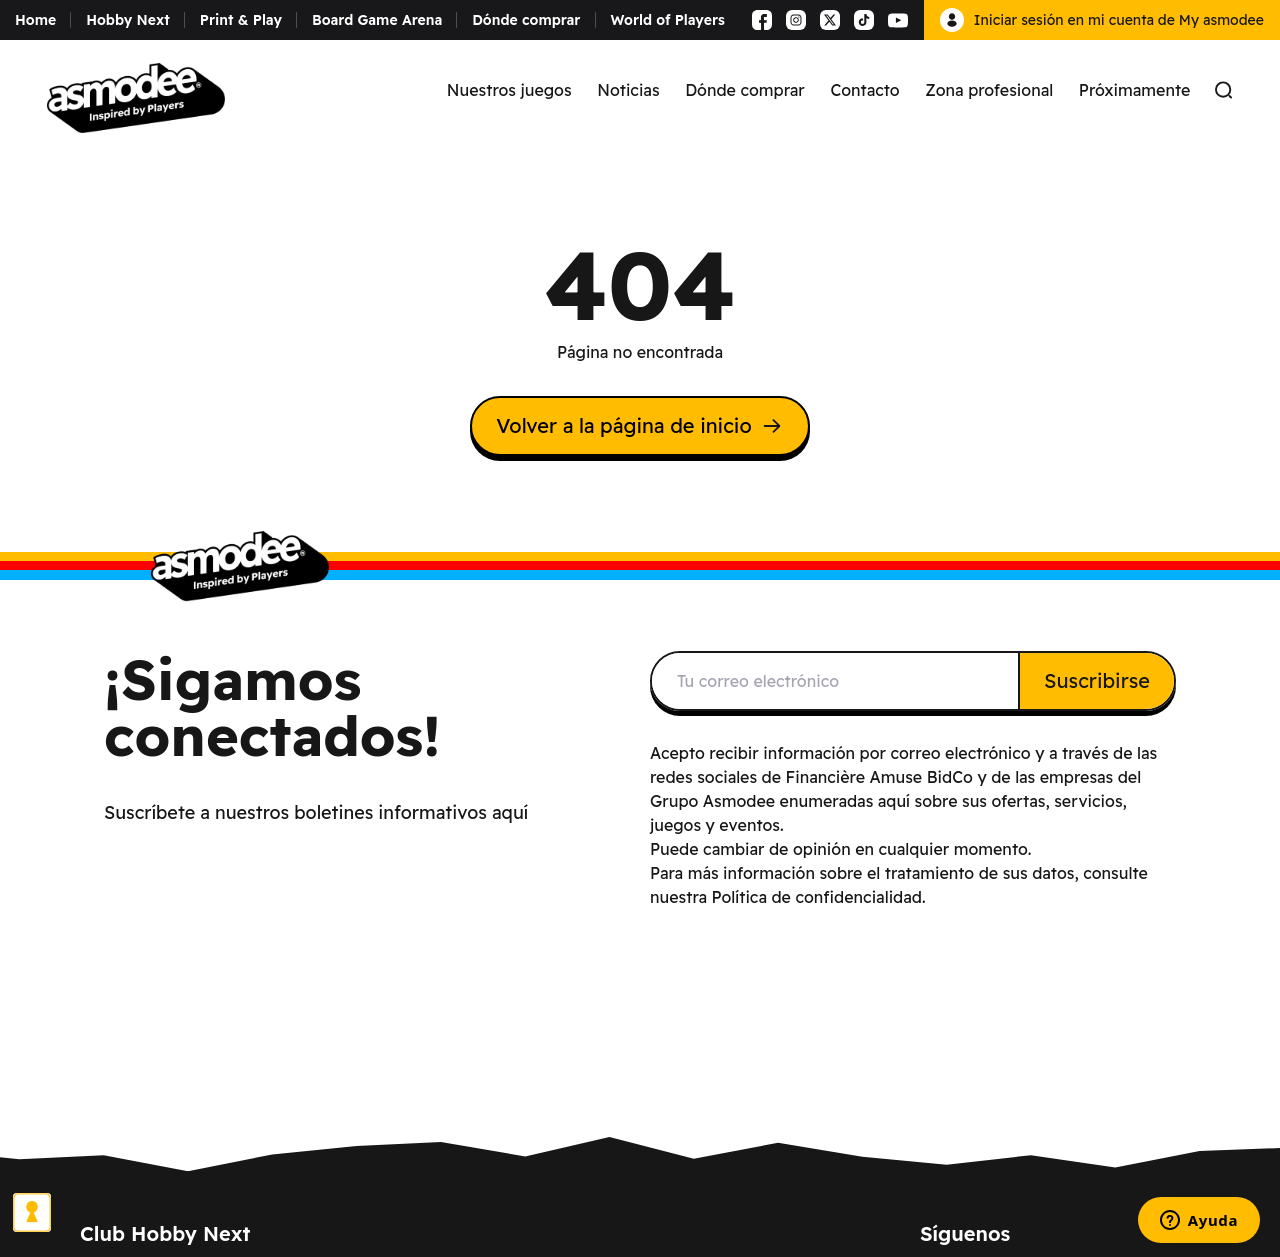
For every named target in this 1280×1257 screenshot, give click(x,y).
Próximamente (1135, 90)
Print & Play (241, 20)
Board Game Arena (377, 20)
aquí (894, 801)
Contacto (864, 90)
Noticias (628, 90)
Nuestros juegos (509, 90)
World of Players (668, 20)
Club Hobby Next (165, 1233)
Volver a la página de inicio (639, 425)
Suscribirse (1097, 680)
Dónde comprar (526, 20)
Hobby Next (128, 20)
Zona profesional (989, 90)
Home (35, 20)
